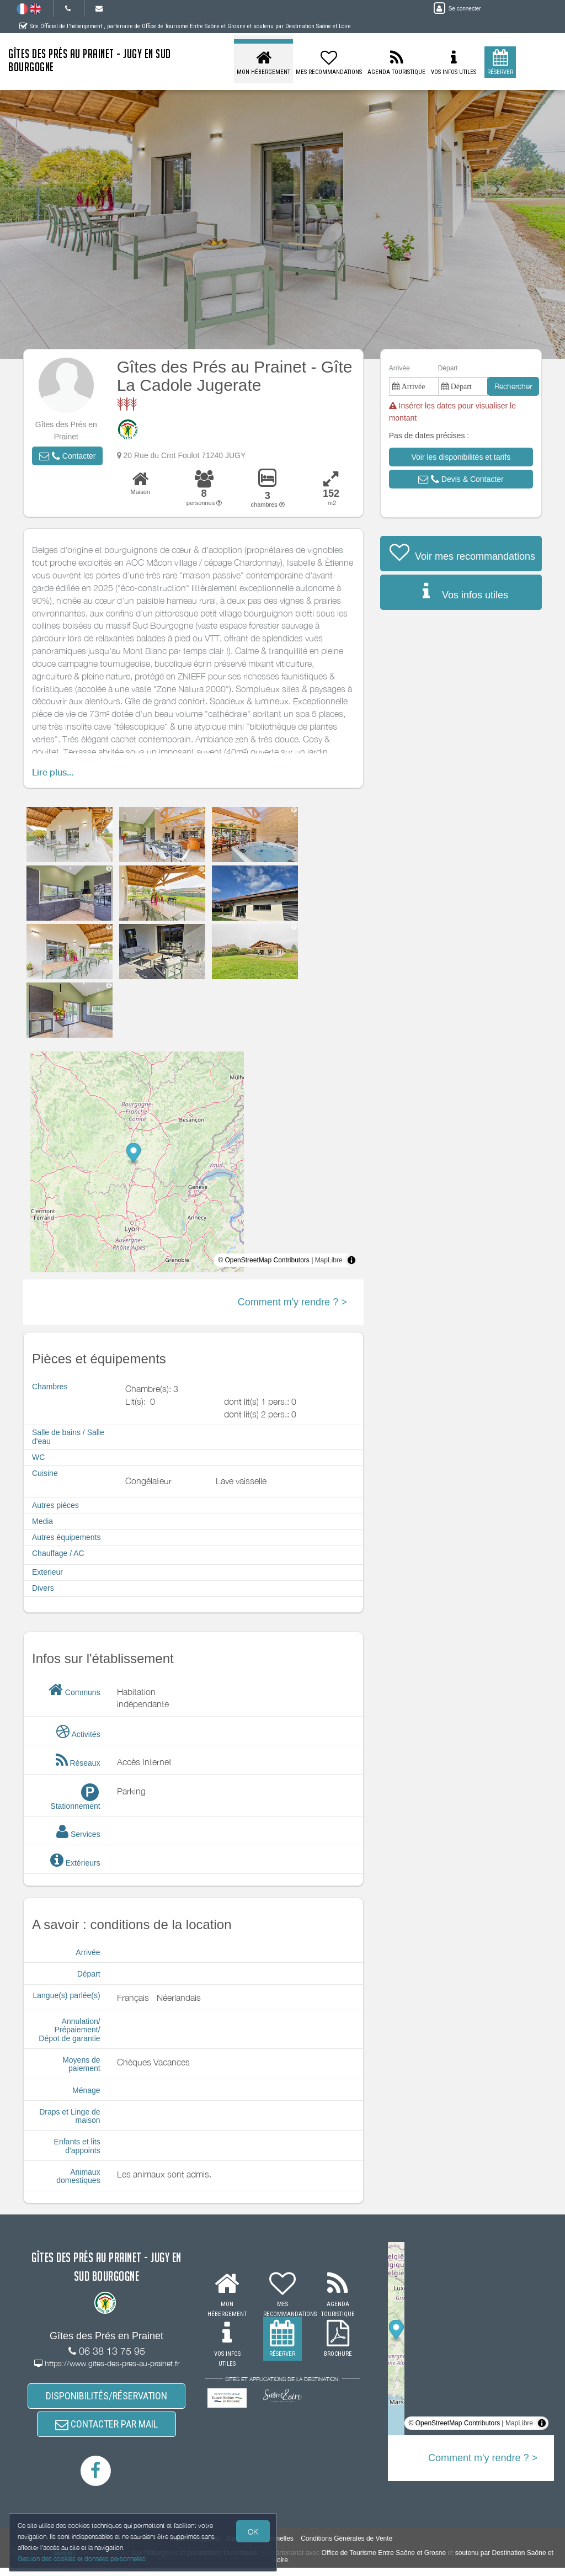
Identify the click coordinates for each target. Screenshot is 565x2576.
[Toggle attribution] (351, 1260)
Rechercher (513, 386)
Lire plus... (52, 772)
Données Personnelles (260, 2547)
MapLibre (329, 1260)
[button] (67, 456)
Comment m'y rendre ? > (292, 1302)
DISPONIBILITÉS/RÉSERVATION (106, 2398)
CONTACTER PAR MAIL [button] (106, 2430)
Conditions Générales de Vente (346, 2547)
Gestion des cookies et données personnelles (84, 2557)
